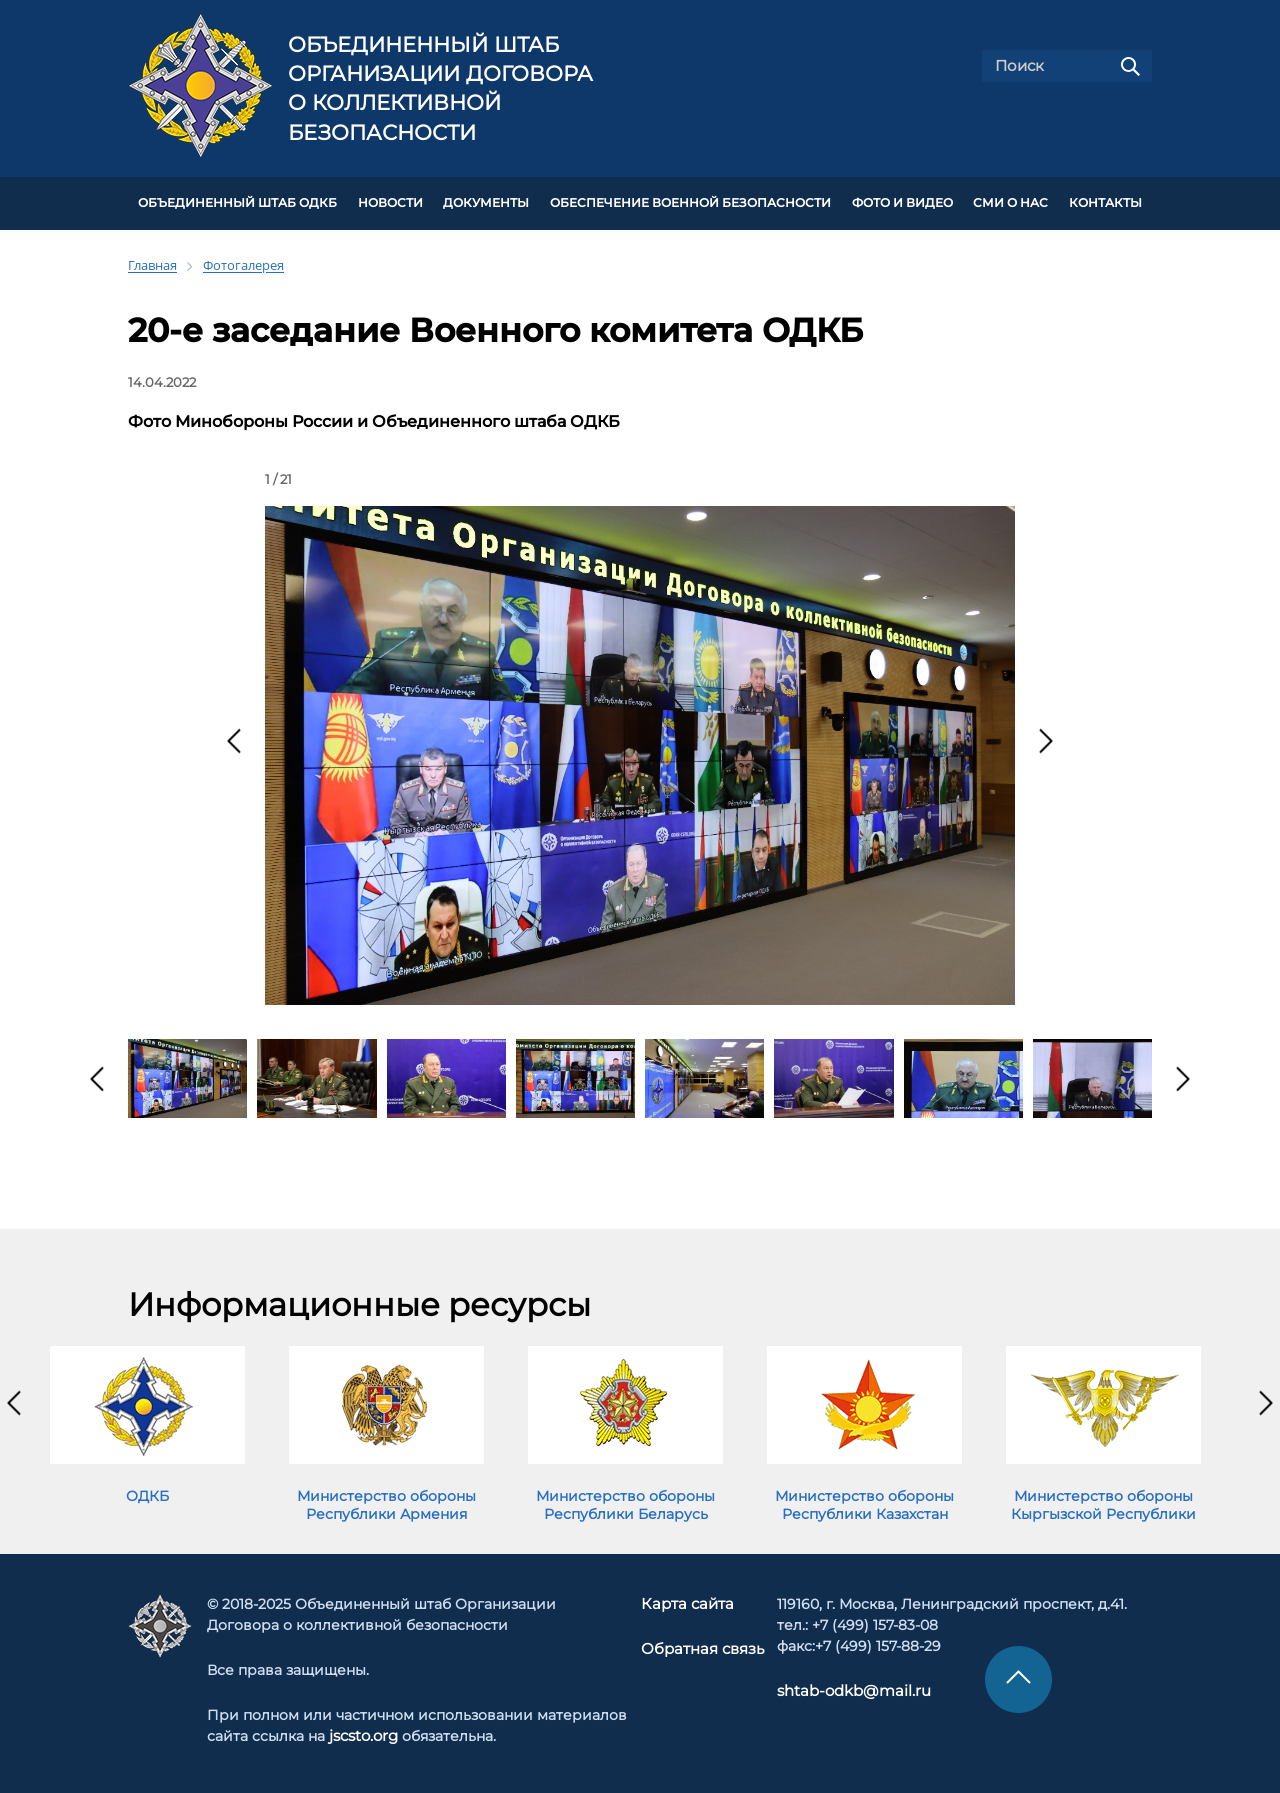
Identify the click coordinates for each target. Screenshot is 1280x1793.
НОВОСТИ (390, 202)
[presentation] (234, 738)
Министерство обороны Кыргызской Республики (1103, 1502)
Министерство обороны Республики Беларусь (625, 1502)
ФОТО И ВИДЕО (902, 202)
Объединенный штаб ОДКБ (237, 202)
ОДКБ (147, 1493)
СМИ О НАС (1010, 202)
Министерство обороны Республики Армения (386, 1502)
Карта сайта (689, 1600)
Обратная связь (702, 1645)
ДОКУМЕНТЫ (486, 202)
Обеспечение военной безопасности (690, 202)
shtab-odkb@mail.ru (845, 1687)
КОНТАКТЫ (1105, 202)
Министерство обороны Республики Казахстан (864, 1502)
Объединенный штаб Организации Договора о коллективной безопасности (440, 88)
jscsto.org (364, 1732)
